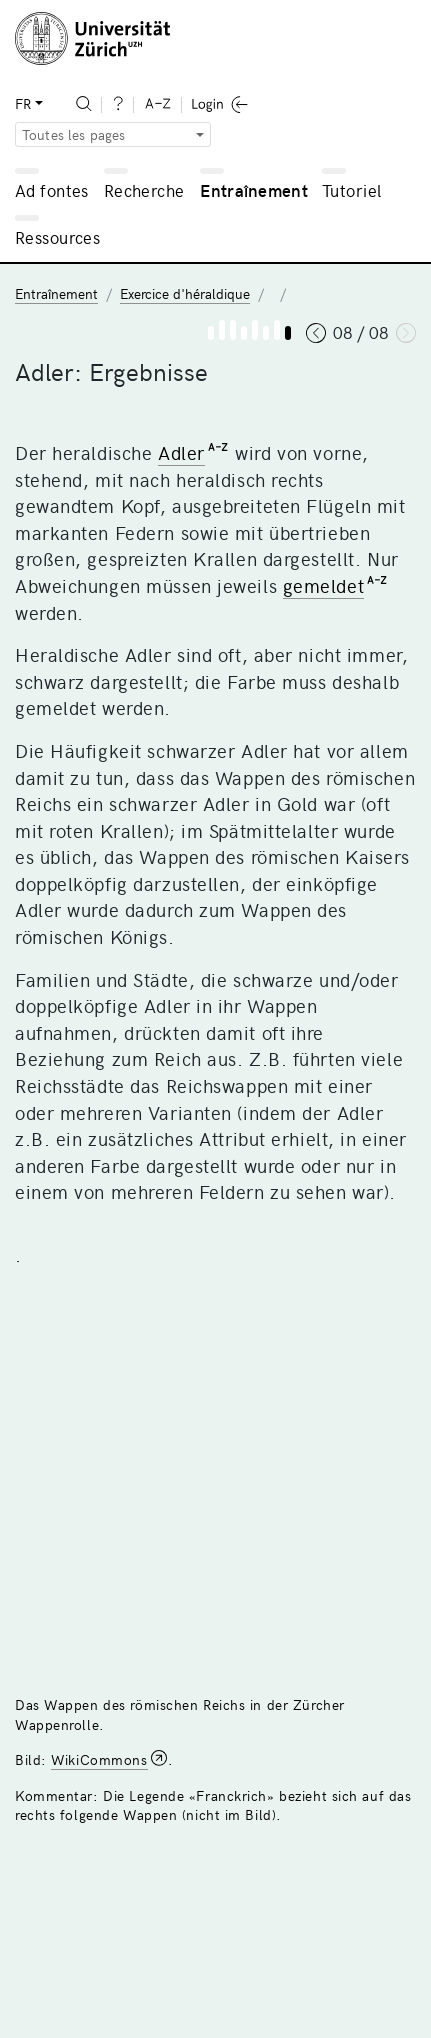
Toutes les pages (74, 134)
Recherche (144, 190)
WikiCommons (99, 1759)
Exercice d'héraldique (185, 293)
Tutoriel (351, 190)
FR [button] (23, 103)
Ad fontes (52, 190)
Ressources (57, 237)
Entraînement (254, 190)
